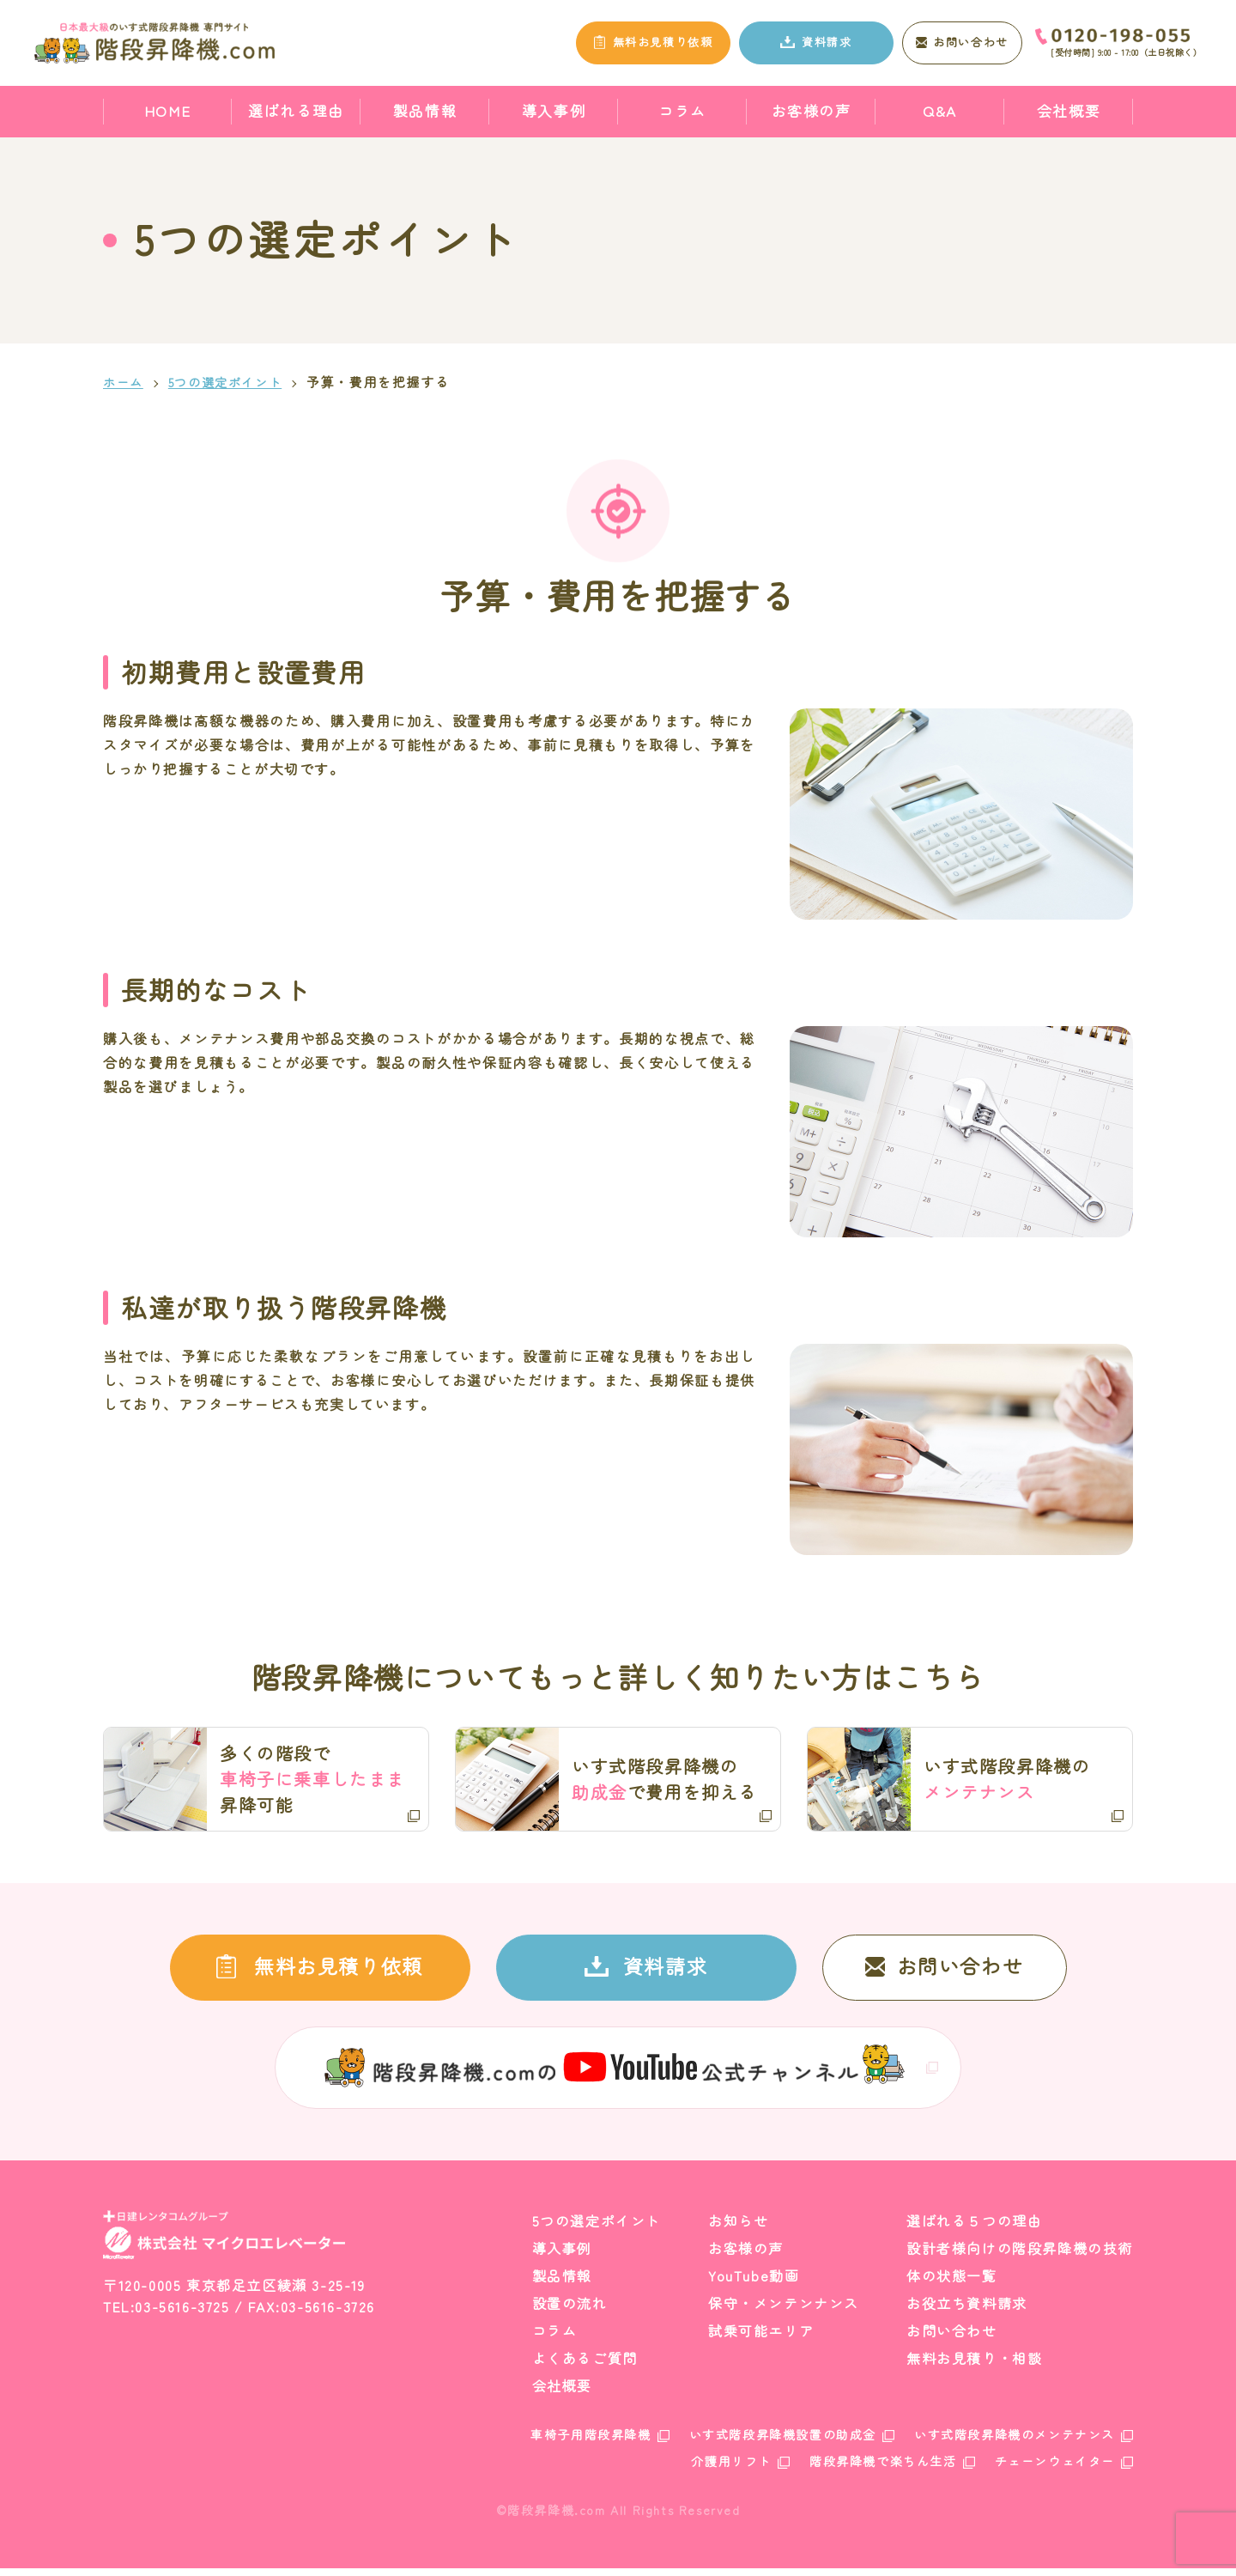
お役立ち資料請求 (966, 2310)
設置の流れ (570, 2310)
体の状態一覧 (951, 2283)
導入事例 (553, 110)
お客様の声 (811, 110)
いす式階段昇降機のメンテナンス (1014, 2442)
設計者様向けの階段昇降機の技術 (1019, 2255)
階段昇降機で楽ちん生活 (883, 2468)
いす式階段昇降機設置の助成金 (782, 2442)
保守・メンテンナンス (783, 2310)
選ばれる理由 (296, 110)
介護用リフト (731, 2468)
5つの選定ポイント (231, 382)
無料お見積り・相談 (974, 2365)
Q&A (940, 110)
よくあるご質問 (585, 2365)
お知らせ (738, 2228)
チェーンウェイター (1055, 2468)
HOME (167, 110)
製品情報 (425, 110)
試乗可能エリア (761, 2338)
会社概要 (1068, 110)
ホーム (124, 382)
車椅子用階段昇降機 (590, 2442)
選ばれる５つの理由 (974, 2228)
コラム (682, 110)
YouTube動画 (753, 2283)
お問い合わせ (951, 2338)
